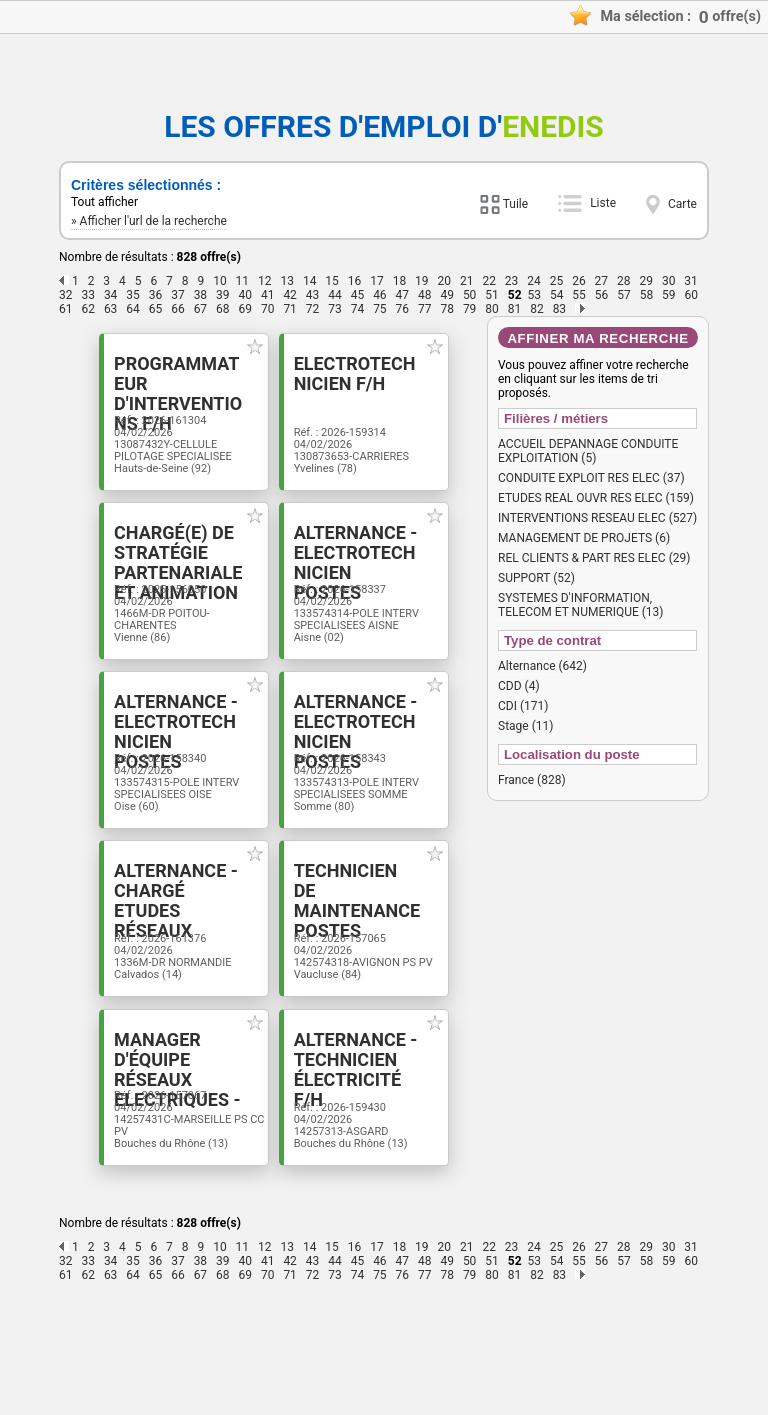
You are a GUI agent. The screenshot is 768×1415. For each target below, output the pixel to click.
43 (313, 295)
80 (492, 309)
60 (692, 295)
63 (111, 309)
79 (470, 309)
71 (290, 309)
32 (66, 295)
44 (335, 295)
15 (332, 281)
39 (223, 295)
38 (201, 295)
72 (313, 309)
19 (422, 281)
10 (220, 281)
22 (489, 281)
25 (557, 281)
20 (445, 281)
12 (265, 281)
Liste (603, 203)
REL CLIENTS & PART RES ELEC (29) (594, 558)
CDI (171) (523, 706)
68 (223, 309)
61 (66, 309)
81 (515, 309)
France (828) (532, 780)
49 (447, 295)
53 (534, 295)
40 (246, 295)
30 (669, 281)
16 (355, 281)
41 (268, 295)
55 (579, 295)
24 (534, 281)
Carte (682, 204)
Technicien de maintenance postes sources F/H (371, 975)
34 (111, 295)
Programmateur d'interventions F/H (162, 386)
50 (470, 295)
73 (335, 309)
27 (602, 281)
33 (88, 295)
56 (602, 295)
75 (380, 309)
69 (246, 309)
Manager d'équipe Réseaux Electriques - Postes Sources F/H (162, 1178)
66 (178, 309)
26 (579, 281)
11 (243, 281)
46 (380, 295)
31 (691, 281)
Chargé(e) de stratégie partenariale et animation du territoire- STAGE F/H (160, 609)
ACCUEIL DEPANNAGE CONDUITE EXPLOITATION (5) (588, 451)
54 (557, 295)
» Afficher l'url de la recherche (149, 221)
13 (287, 281)
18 (400, 281)
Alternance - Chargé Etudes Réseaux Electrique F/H (153, 975)
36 (156, 295)
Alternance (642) (542, 666)
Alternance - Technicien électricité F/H (365, 1158)
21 (467, 281)
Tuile (515, 204)
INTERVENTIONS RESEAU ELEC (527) (597, 518)
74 (358, 309)
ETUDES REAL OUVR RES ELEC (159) (596, 498)
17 (377, 281)
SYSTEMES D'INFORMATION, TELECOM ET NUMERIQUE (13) (581, 605)
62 (88, 309)
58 (647, 295)
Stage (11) (525, 726)
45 (358, 295)
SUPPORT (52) (536, 578)
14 (310, 281)
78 (447, 309)
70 (268, 309)
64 (133, 309)
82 (537, 309)
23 (512, 281)
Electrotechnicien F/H (373, 376)
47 (403, 295)
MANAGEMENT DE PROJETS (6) (584, 538)
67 (201, 309)
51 (492, 295)
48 (425, 295)
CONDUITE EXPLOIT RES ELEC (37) (591, 478)
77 (425, 309)
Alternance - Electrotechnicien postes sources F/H (373, 589)
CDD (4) (519, 686)
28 (624, 281)
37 (178, 295)
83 (560, 309)
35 (133, 295)
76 (403, 309)
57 (624, 295)
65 (156, 309)
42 (290, 295)
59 (669, 295)
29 (646, 281)
